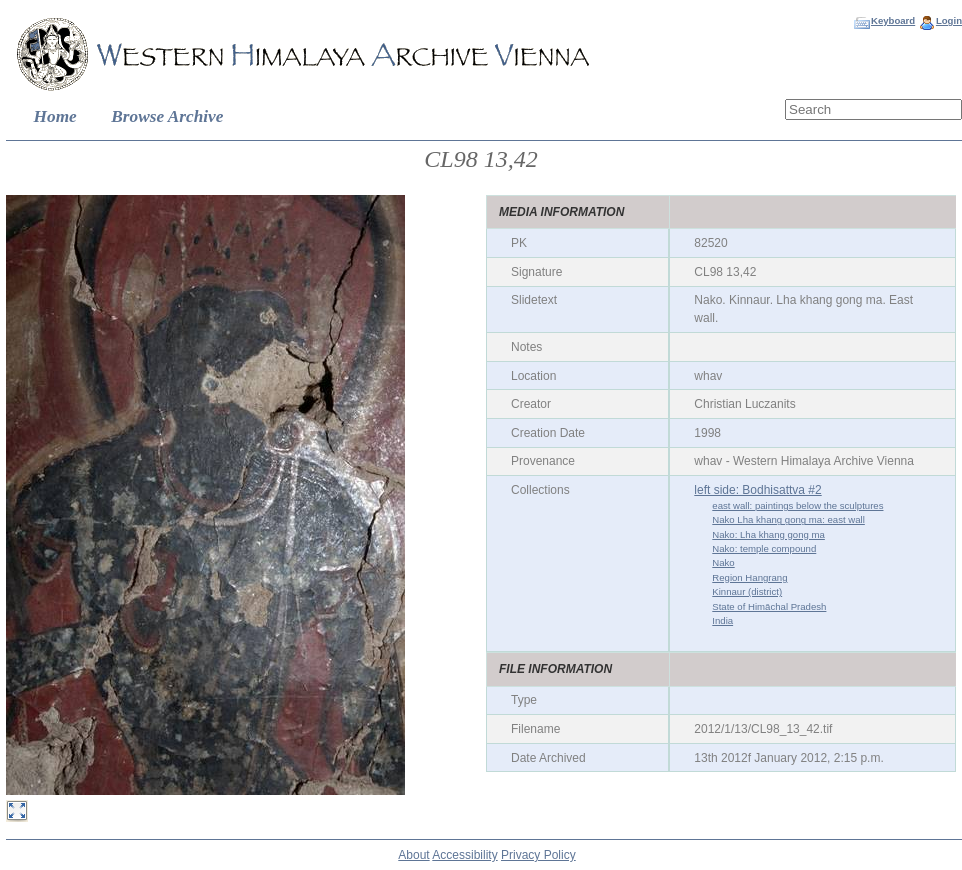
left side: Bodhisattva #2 (757, 490)
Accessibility (464, 855)
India (722, 620)
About (413, 855)
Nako (723, 562)
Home (55, 116)
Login (949, 20)
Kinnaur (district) (747, 591)
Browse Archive (167, 116)
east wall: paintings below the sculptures (797, 505)
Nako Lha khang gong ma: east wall (788, 519)
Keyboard (893, 20)
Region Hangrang (749, 577)
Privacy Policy (538, 855)
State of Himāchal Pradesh (769, 606)
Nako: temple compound (764, 548)
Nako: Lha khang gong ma (768, 534)
